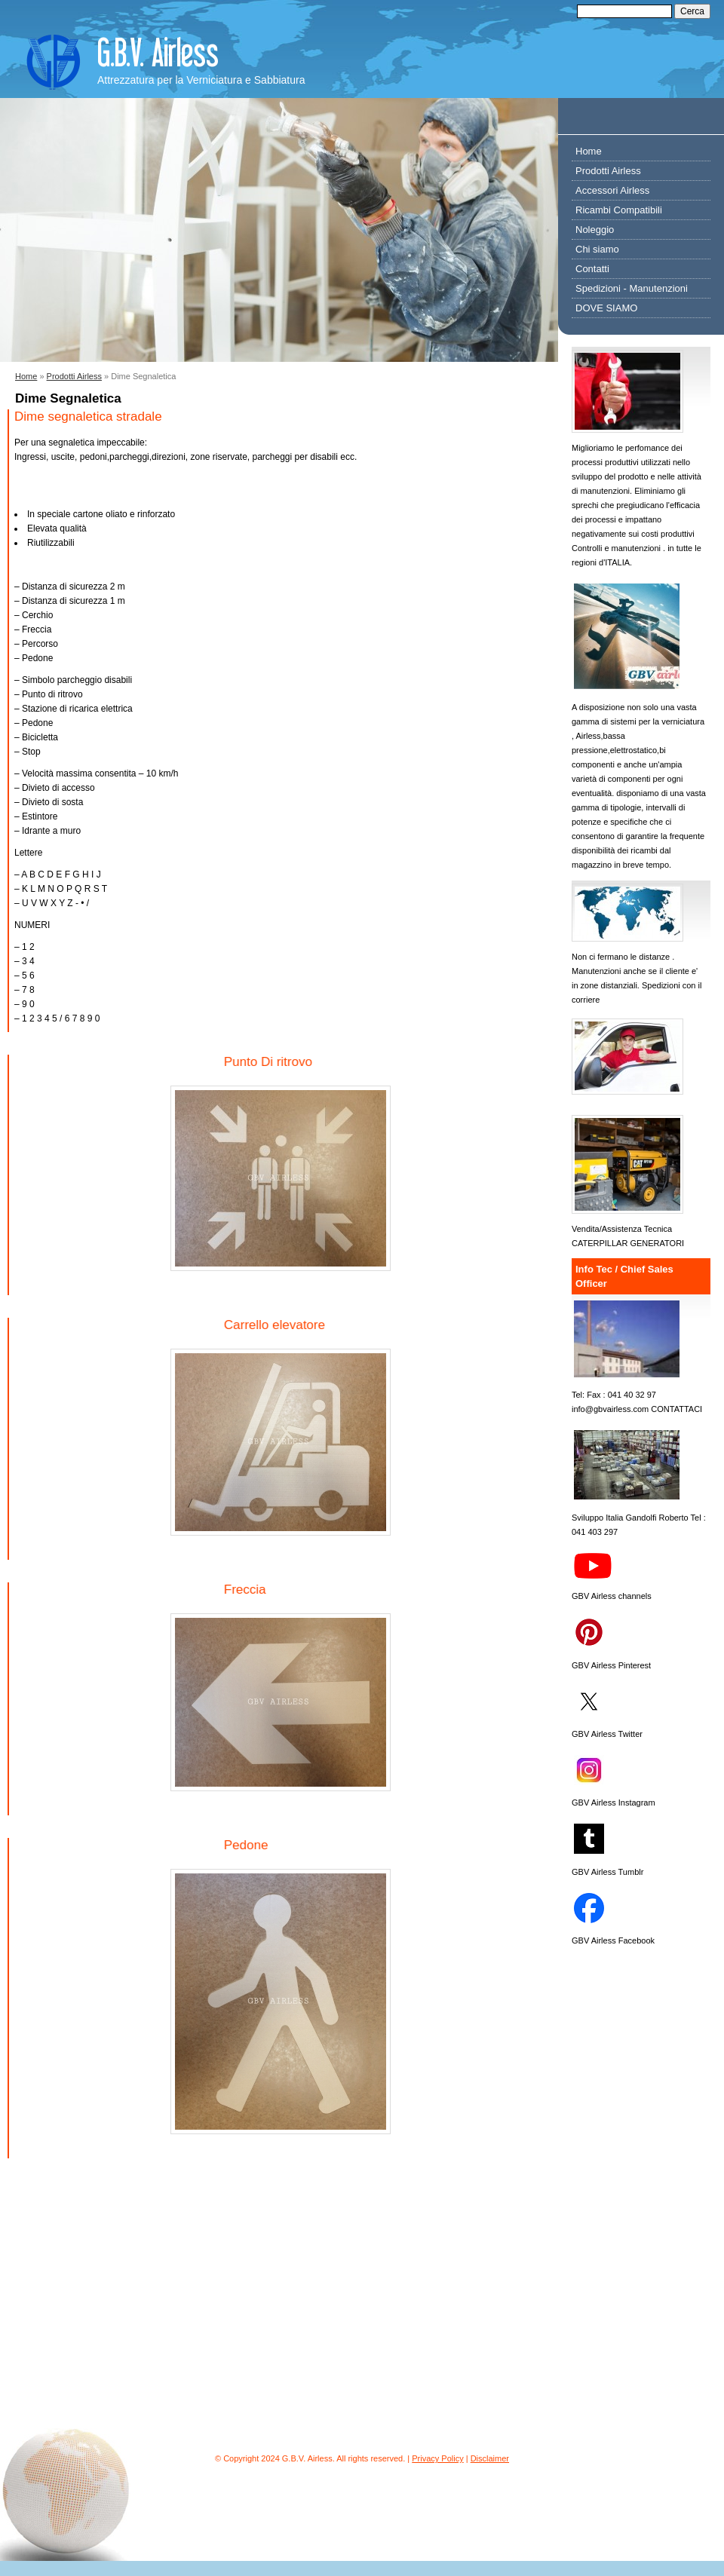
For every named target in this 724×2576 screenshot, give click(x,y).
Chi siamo (597, 249)
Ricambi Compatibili (618, 210)
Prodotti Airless (74, 376)
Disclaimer (490, 2458)
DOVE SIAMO (606, 308)
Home (26, 376)
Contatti (592, 268)
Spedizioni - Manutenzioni (631, 288)
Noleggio (594, 229)
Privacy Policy (437, 2458)
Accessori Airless (612, 190)
